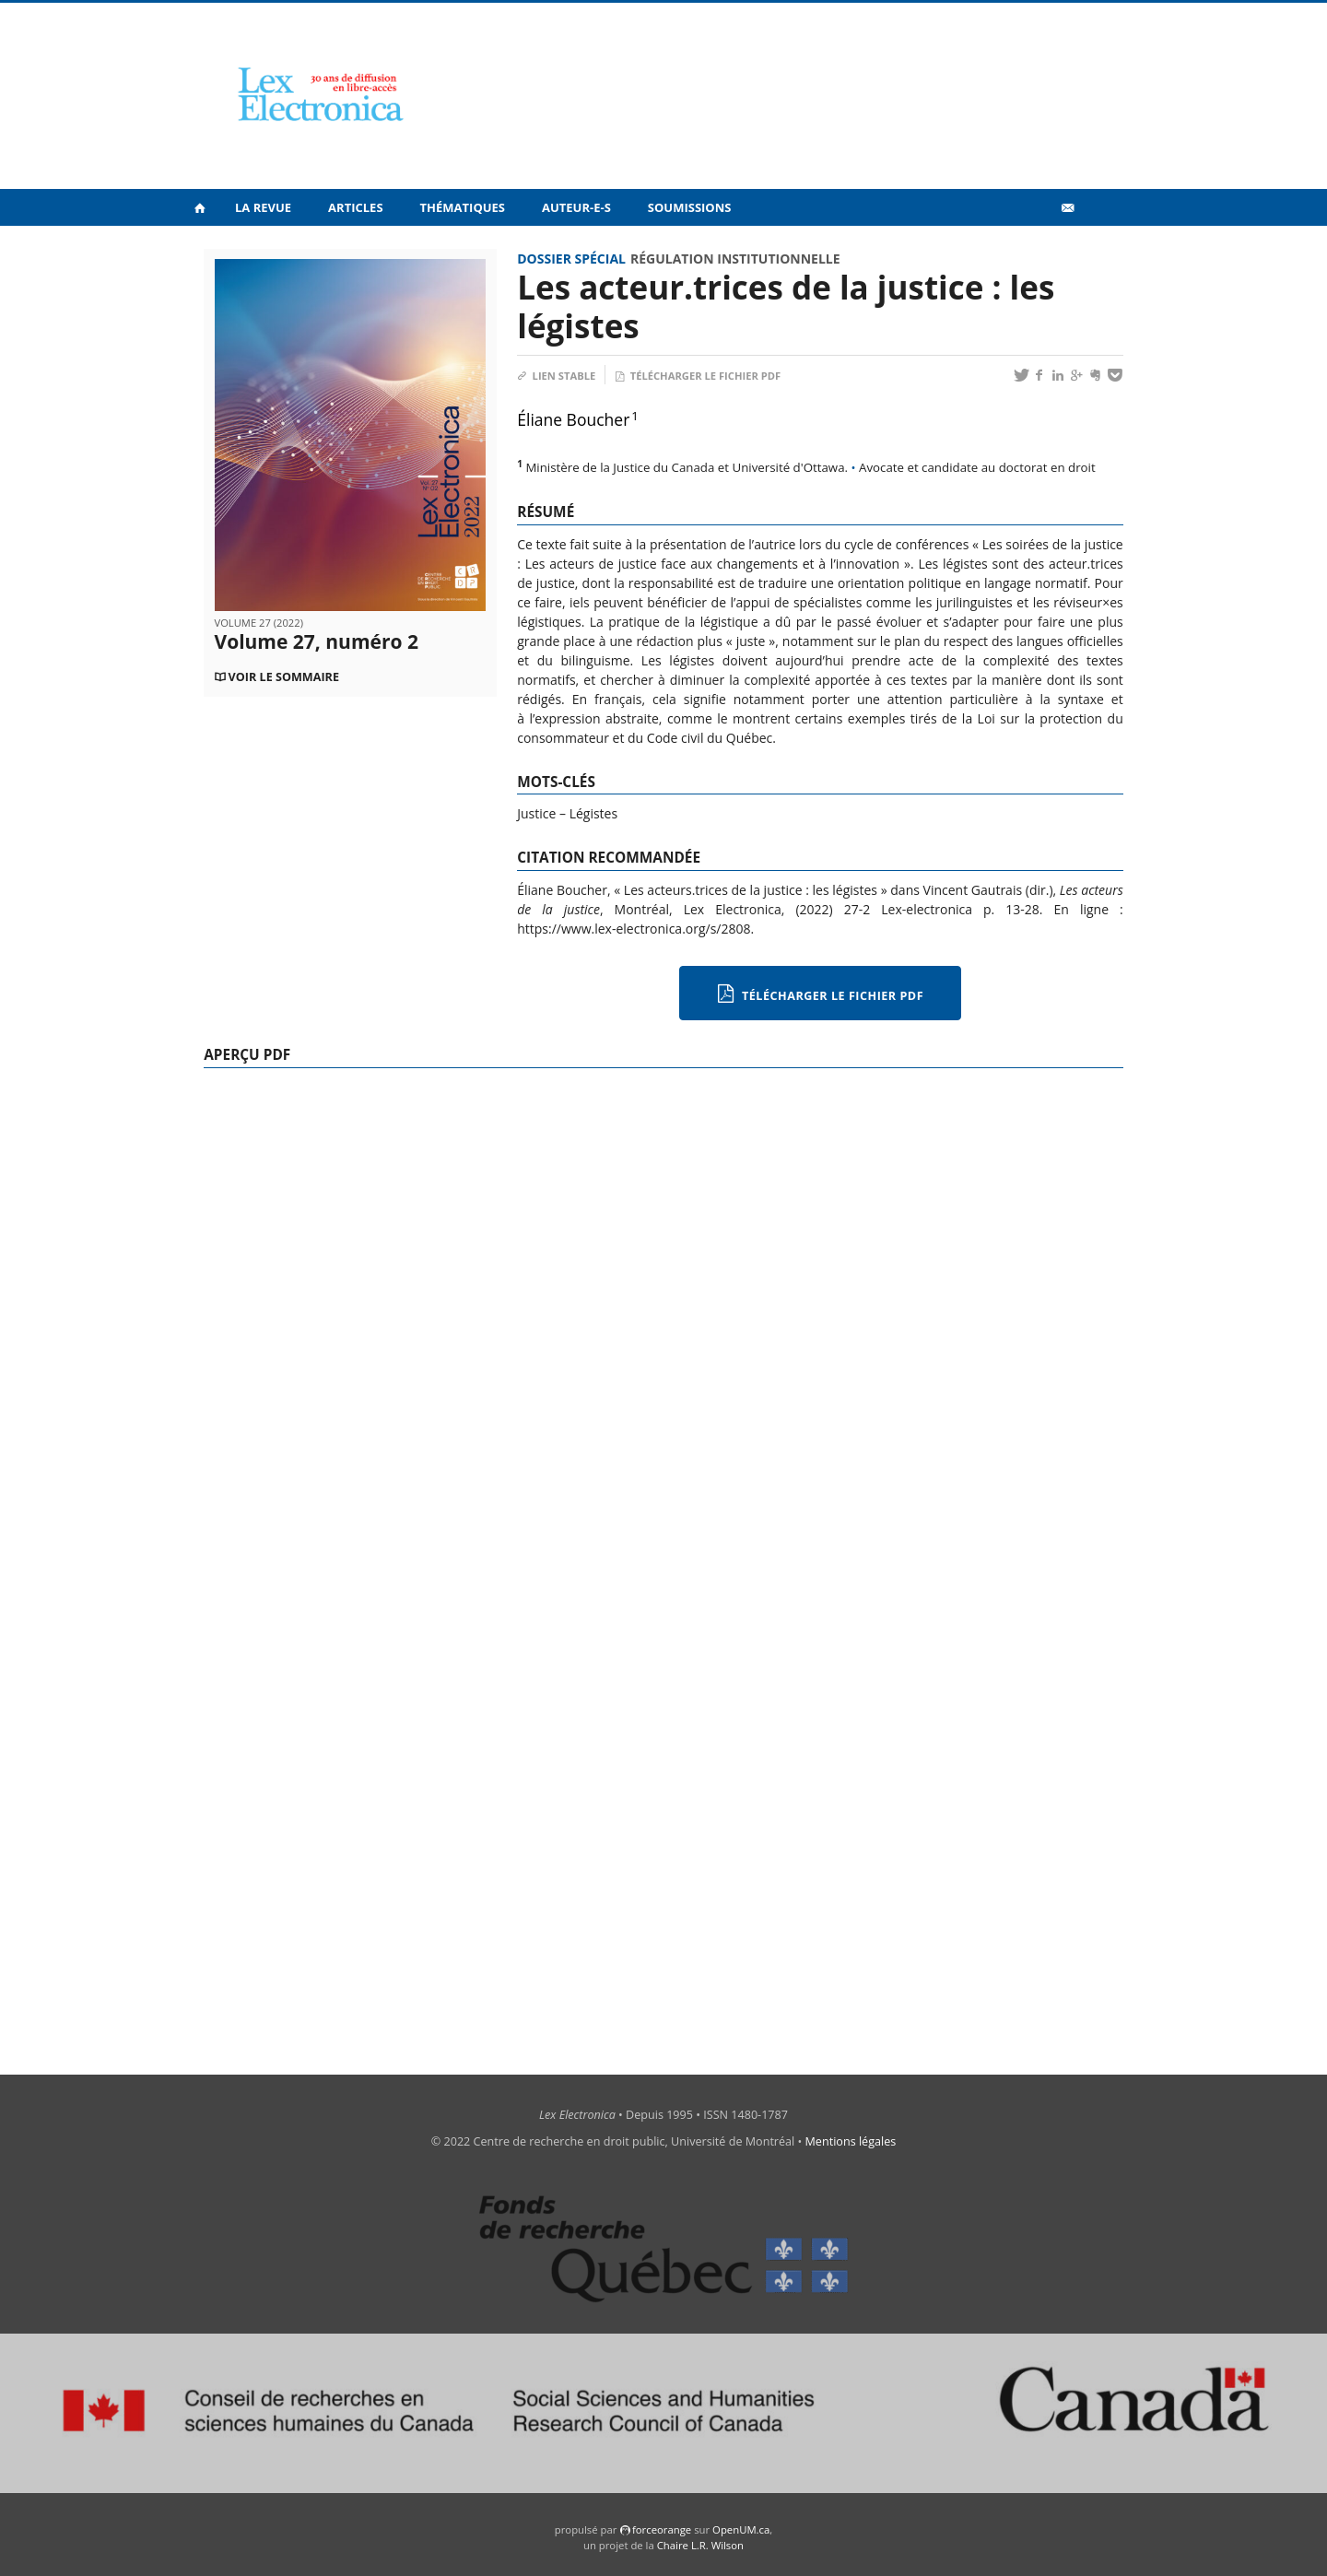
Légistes (594, 813)
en (1096, 248)
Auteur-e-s (576, 207)
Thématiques (462, 207)
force (661, 2529)
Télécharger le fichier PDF (698, 375)
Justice (536, 813)
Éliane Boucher (573, 419)
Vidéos (1028, 247)
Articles (355, 207)
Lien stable (556, 375)
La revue (263, 207)
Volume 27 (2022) (259, 622)
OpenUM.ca (740, 2529)
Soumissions (690, 207)
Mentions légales (851, 2141)
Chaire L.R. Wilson (700, 2545)
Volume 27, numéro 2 (316, 641)
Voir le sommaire (284, 677)
